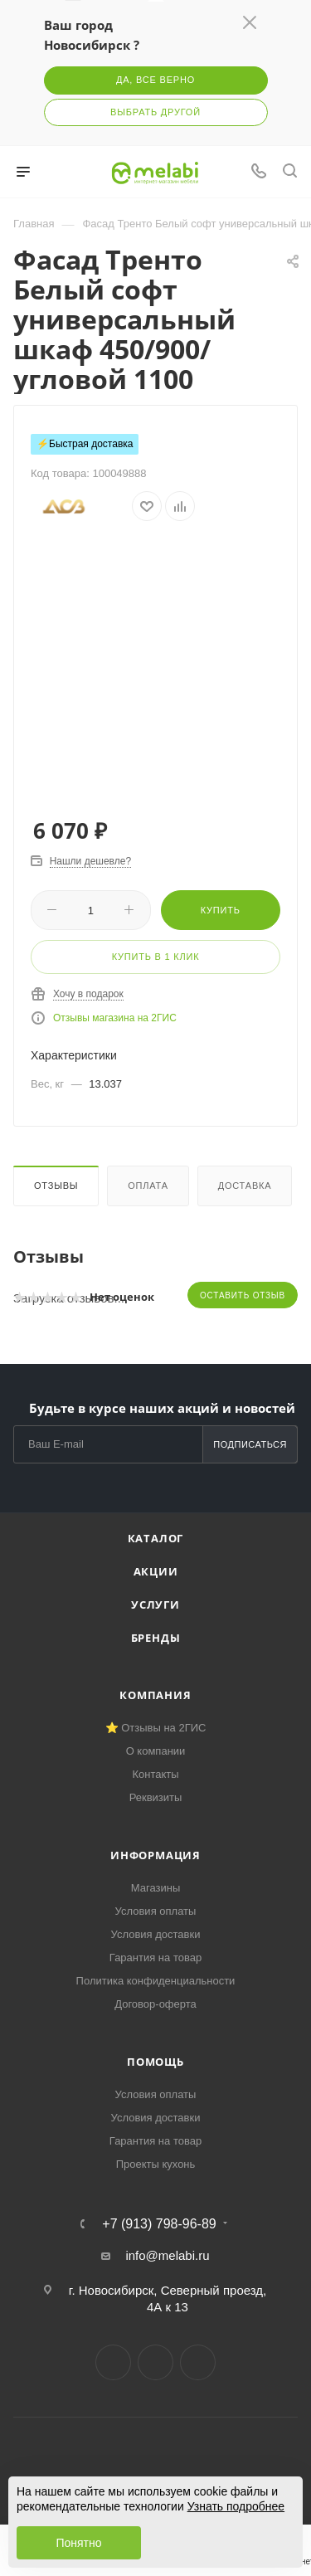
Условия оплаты (156, 1911)
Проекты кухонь (156, 2164)
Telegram (155, 2362)
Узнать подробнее (235, 2506)
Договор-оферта (155, 2004)
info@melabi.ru (167, 2255)
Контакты (155, 1774)
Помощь (155, 2061)
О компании (156, 1751)
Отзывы (56, 1186)
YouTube (198, 2362)
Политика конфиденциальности (156, 1981)
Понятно (78, 2542)
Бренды (156, 1637)
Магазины (156, 1888)
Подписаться (250, 1444)
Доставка (245, 1186)
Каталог (156, 1538)
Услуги (155, 1604)
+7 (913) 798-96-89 (159, 2224)
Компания (155, 1694)
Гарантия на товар (155, 1957)
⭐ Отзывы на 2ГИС (156, 1727)
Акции (156, 1571)
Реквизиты (155, 1797)
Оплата (148, 1186)
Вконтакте (113, 2362)
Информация (155, 1855)
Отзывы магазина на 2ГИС (115, 1018)
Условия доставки (156, 1934)
